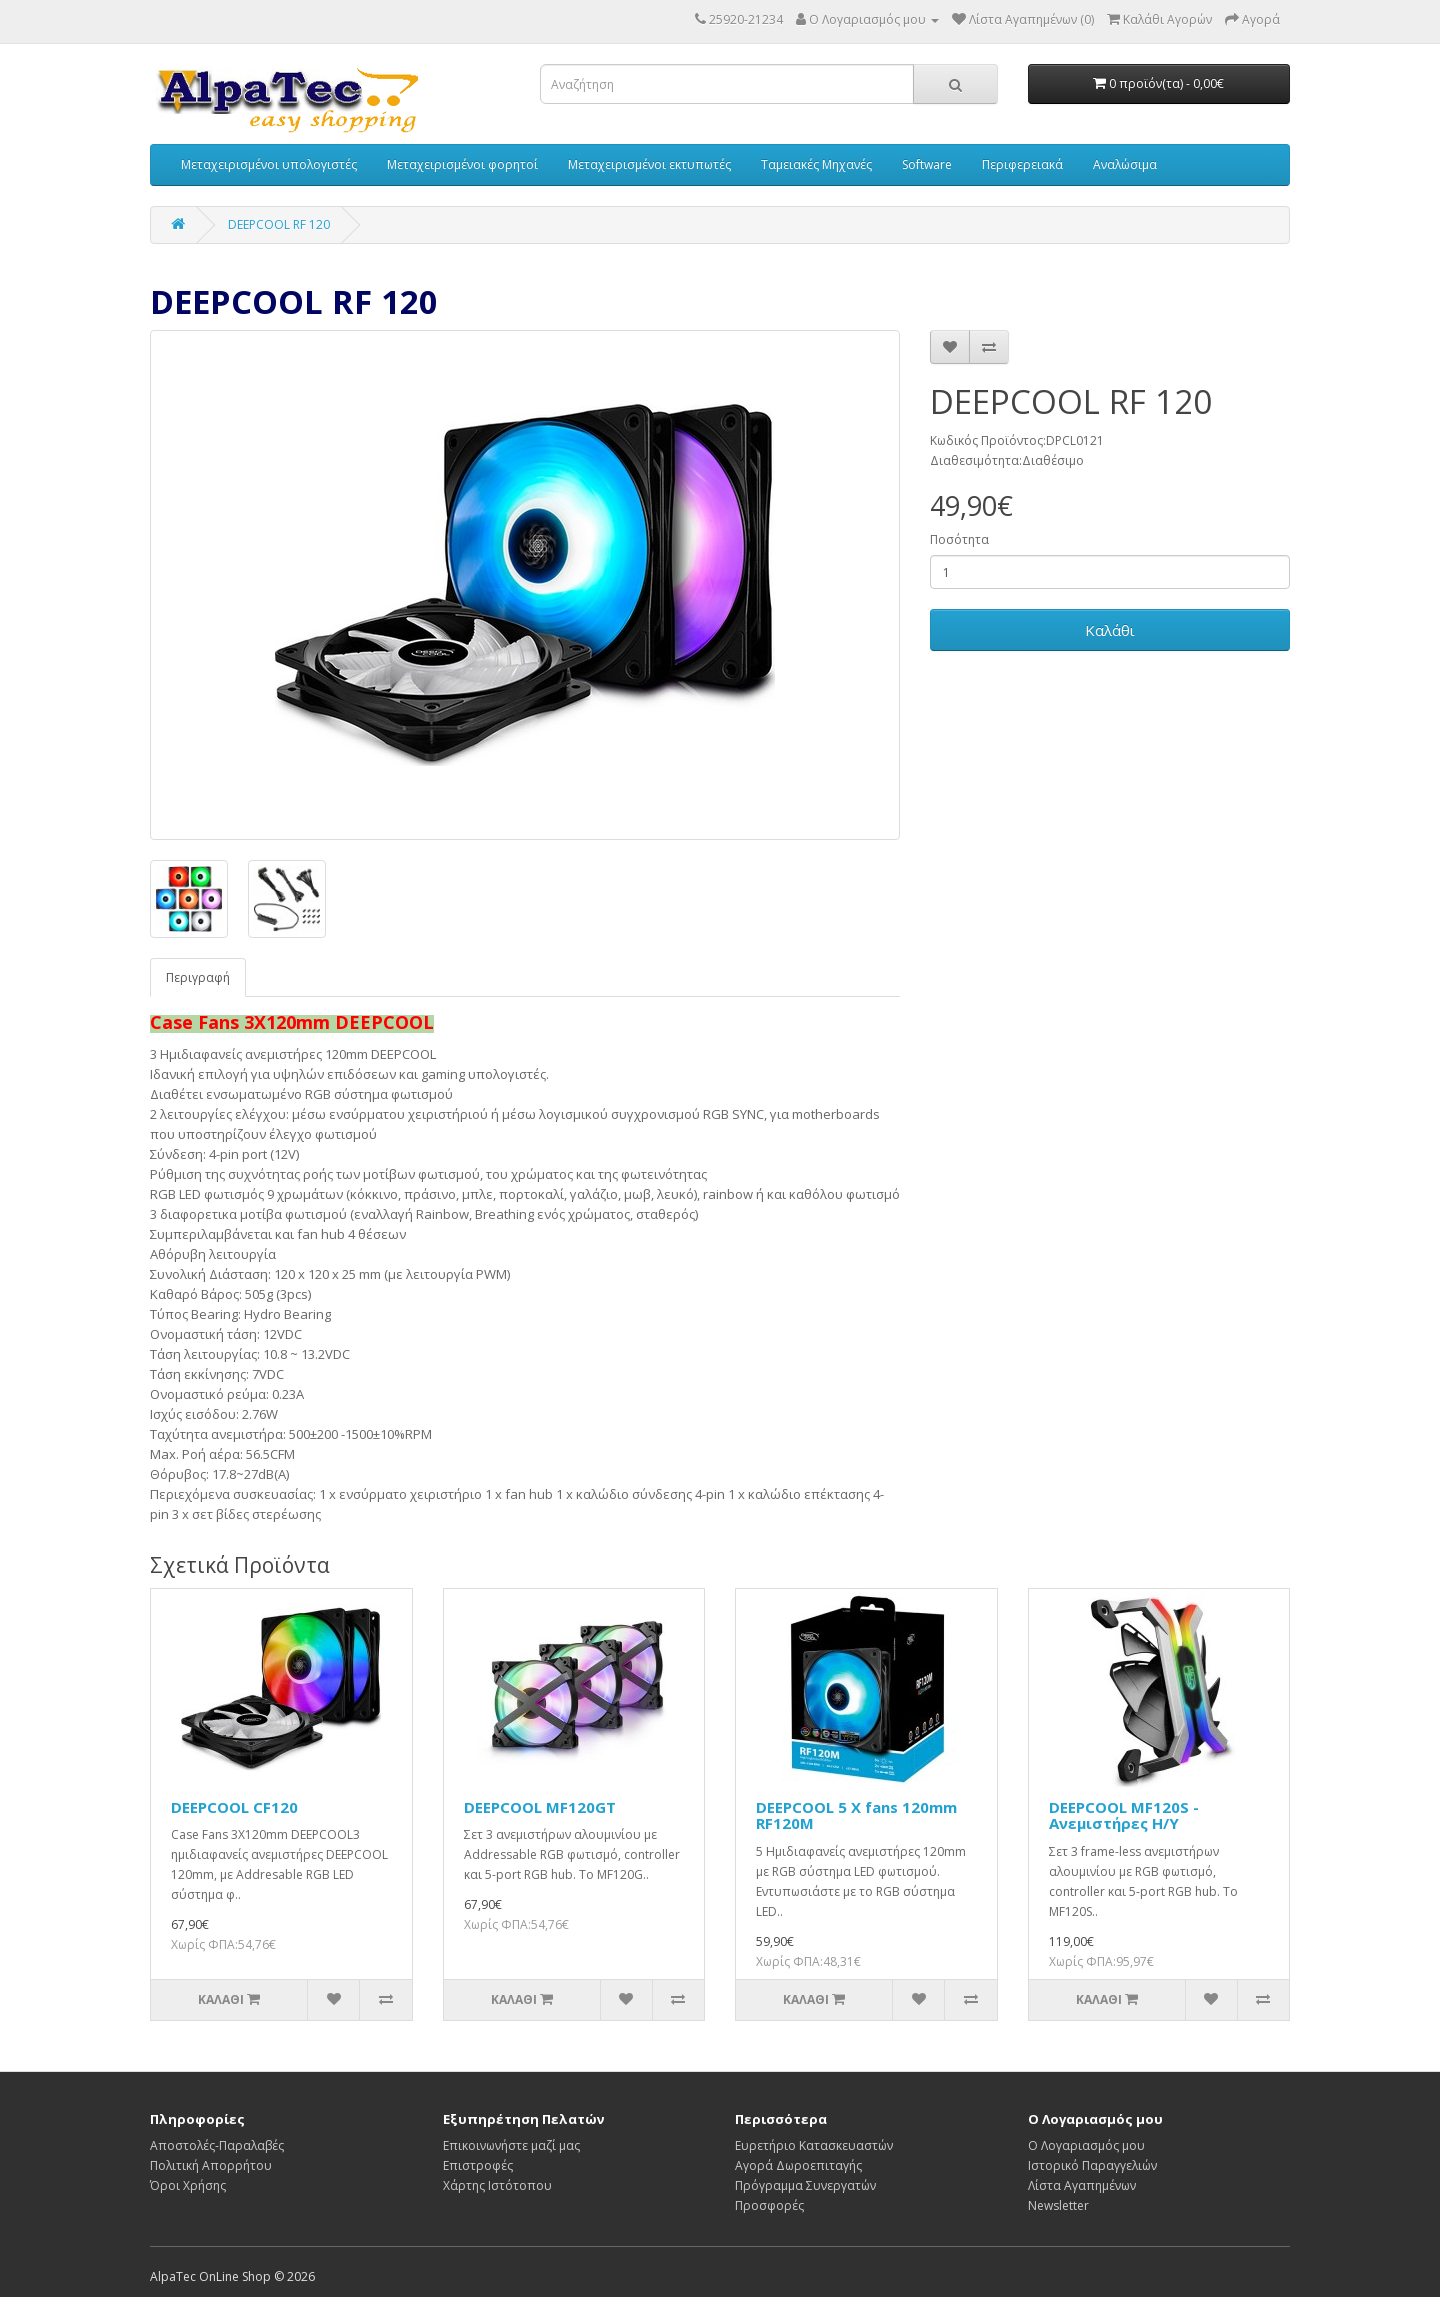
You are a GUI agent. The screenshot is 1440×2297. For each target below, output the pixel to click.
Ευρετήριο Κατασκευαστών (814, 2145)
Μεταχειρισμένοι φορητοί (462, 164)
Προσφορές (769, 2205)
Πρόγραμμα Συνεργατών (805, 2185)
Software (927, 164)
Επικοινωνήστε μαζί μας (511, 2145)
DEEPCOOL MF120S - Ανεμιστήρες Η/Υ (1124, 1815)
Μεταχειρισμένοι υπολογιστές (269, 164)
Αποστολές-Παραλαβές (217, 2145)
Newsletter (1058, 2205)
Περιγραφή (198, 977)
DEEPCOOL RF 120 (279, 224)
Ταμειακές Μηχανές (816, 164)
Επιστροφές (478, 2165)
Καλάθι (1110, 630)
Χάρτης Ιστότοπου (497, 2185)
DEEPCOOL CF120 (234, 1807)
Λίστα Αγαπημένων (1082, 2185)
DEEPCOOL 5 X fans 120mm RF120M (856, 1815)
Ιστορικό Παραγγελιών (1092, 2165)
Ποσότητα (959, 539)
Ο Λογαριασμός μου (1086, 2145)
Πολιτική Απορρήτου (211, 2165)
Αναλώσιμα (1125, 164)
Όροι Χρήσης (188, 2185)
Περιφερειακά (1022, 164)
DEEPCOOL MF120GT (540, 1807)
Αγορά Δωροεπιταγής (798, 2165)
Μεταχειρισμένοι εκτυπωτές (649, 164)
